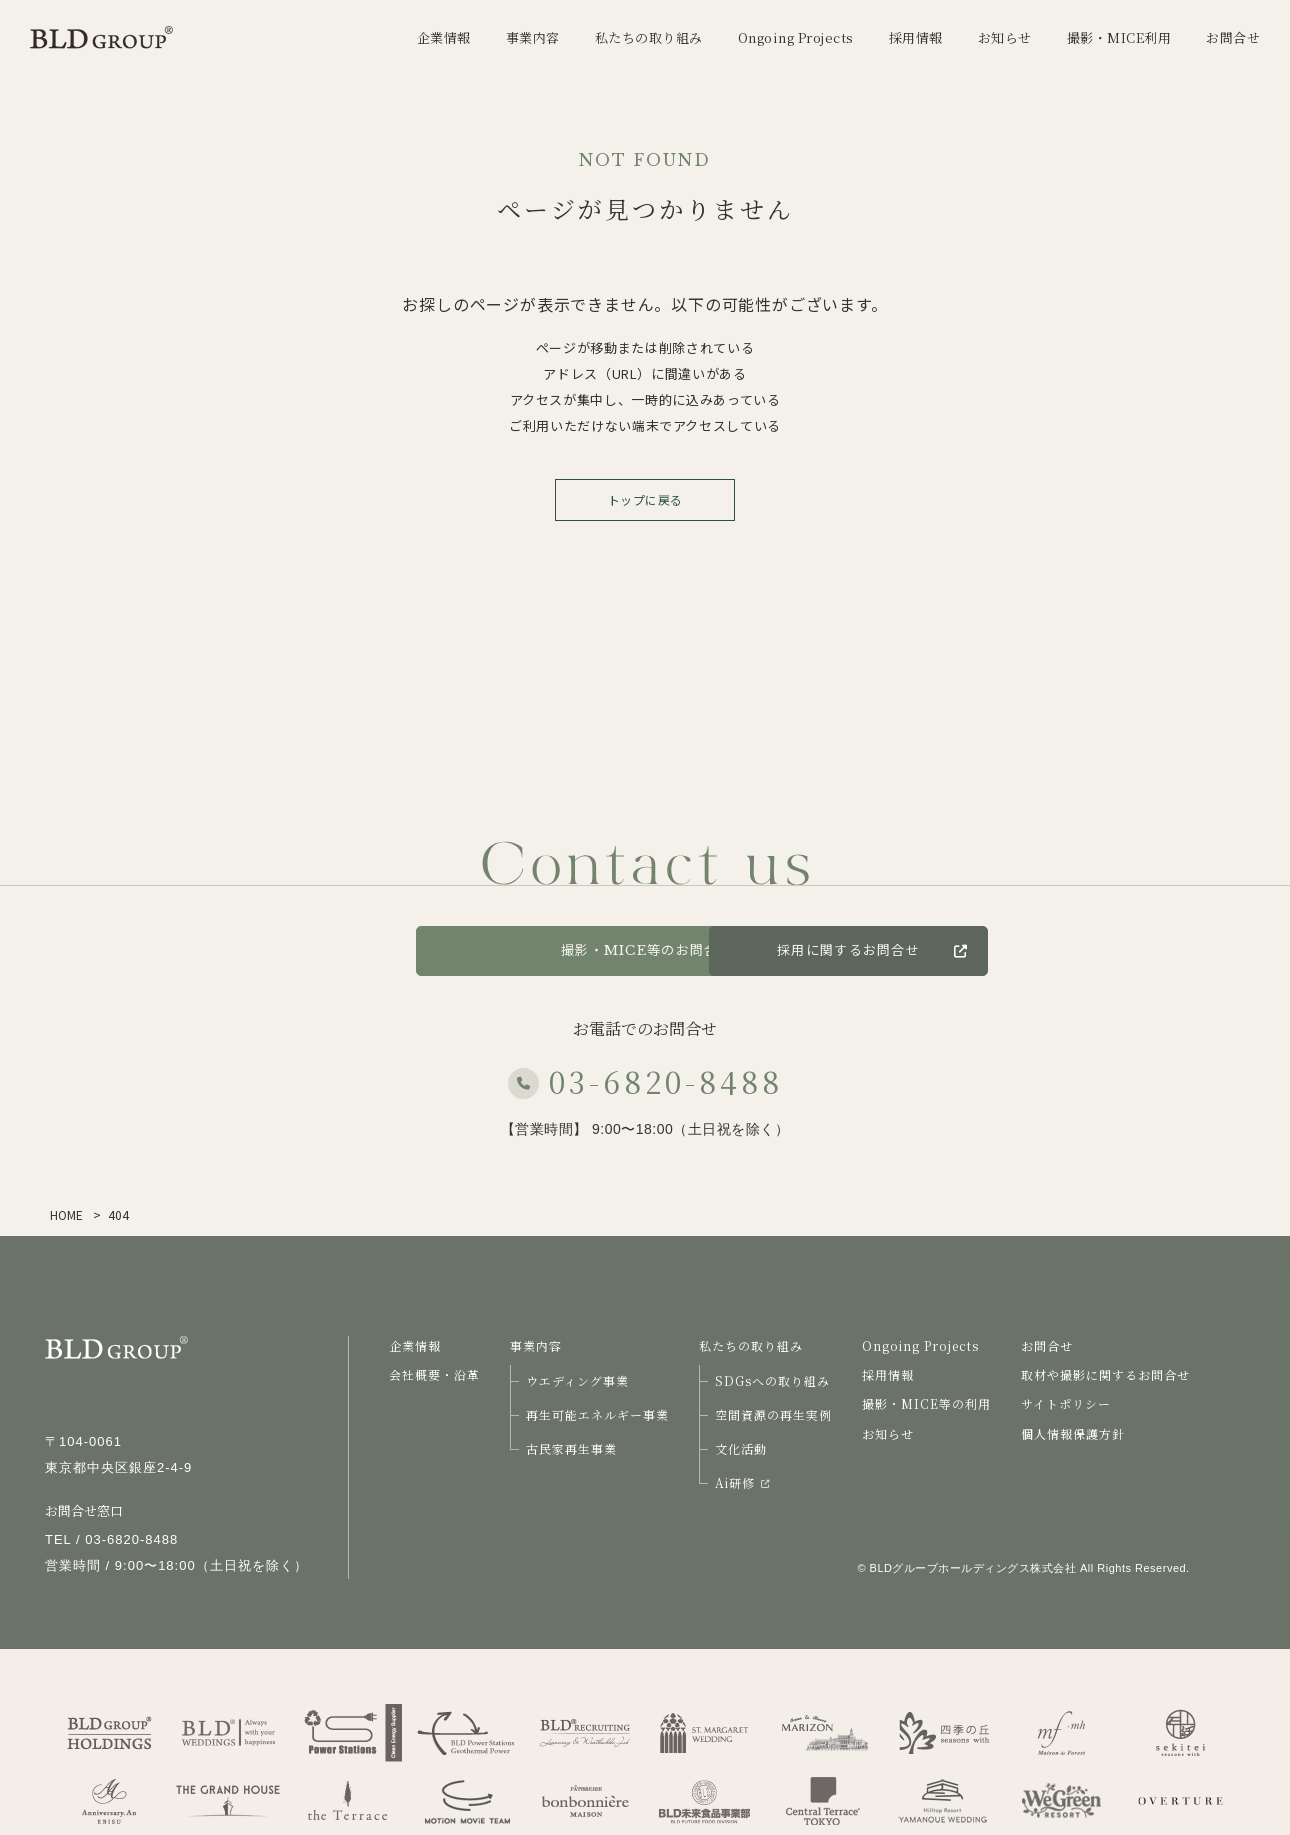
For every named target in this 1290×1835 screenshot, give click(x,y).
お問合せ (334, 950)
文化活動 (741, 1448)
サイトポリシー (1066, 1403)
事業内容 (536, 1345)
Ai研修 (742, 1482)
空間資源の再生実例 (773, 1414)
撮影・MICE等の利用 (926, 1403)
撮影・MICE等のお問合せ (645, 950)
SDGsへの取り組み (772, 1380)
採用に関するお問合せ (983, 950)
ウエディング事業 (577, 1380)
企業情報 (415, 1345)
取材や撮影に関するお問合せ (1105, 1374)
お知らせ (888, 1433)
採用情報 (888, 1374)
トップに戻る (645, 499)
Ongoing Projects (920, 1345)
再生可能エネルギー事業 (597, 1414)
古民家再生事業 (571, 1448)
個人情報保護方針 (1073, 1433)
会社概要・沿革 (434, 1374)
